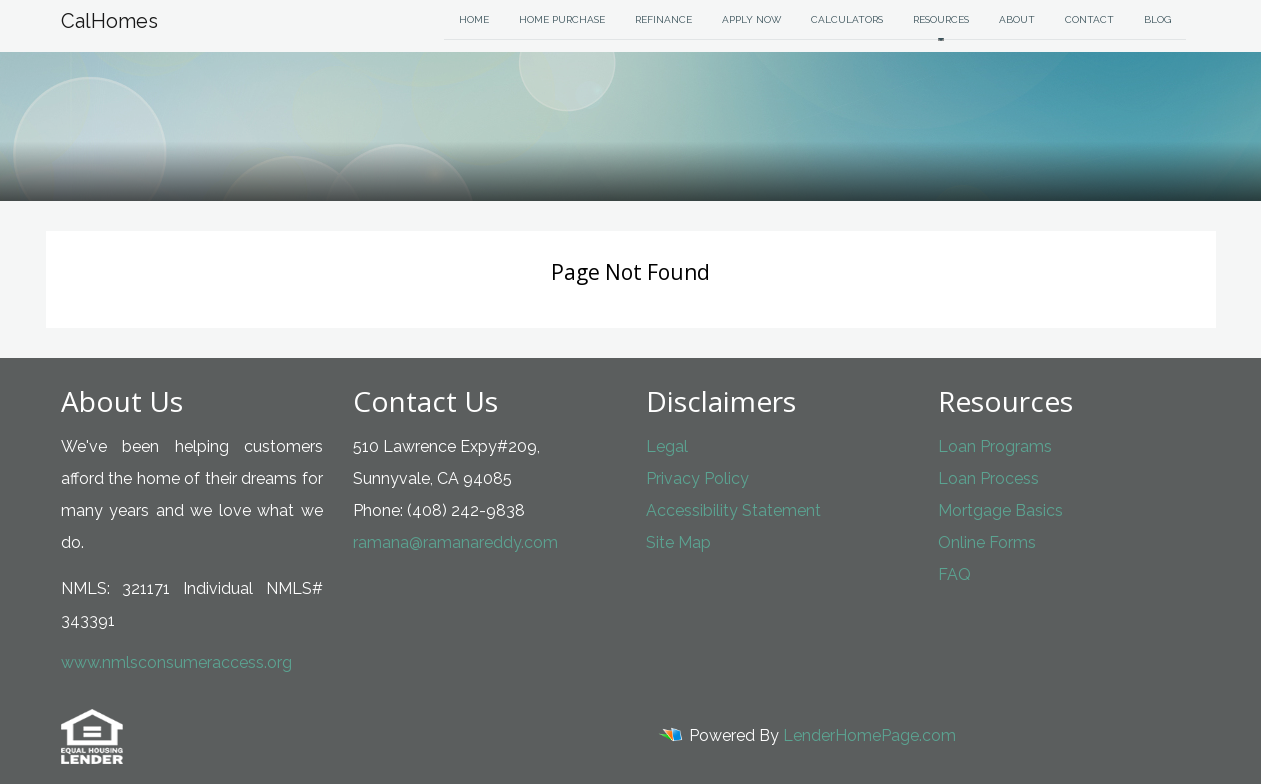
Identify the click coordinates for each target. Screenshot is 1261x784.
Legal (667, 446)
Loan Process (988, 478)
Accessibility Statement (733, 510)
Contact (1089, 19)
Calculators (847, 19)
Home (474, 19)
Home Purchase (562, 19)
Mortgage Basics (1000, 510)
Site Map (678, 542)
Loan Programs (995, 446)
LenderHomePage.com (869, 735)
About (1017, 19)
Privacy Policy (697, 478)
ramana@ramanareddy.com (455, 542)
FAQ (954, 574)
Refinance (663, 19)
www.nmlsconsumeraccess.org (176, 662)
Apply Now (751, 19)
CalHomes (109, 21)
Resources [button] (941, 19)
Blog (1157, 19)
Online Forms (987, 542)
